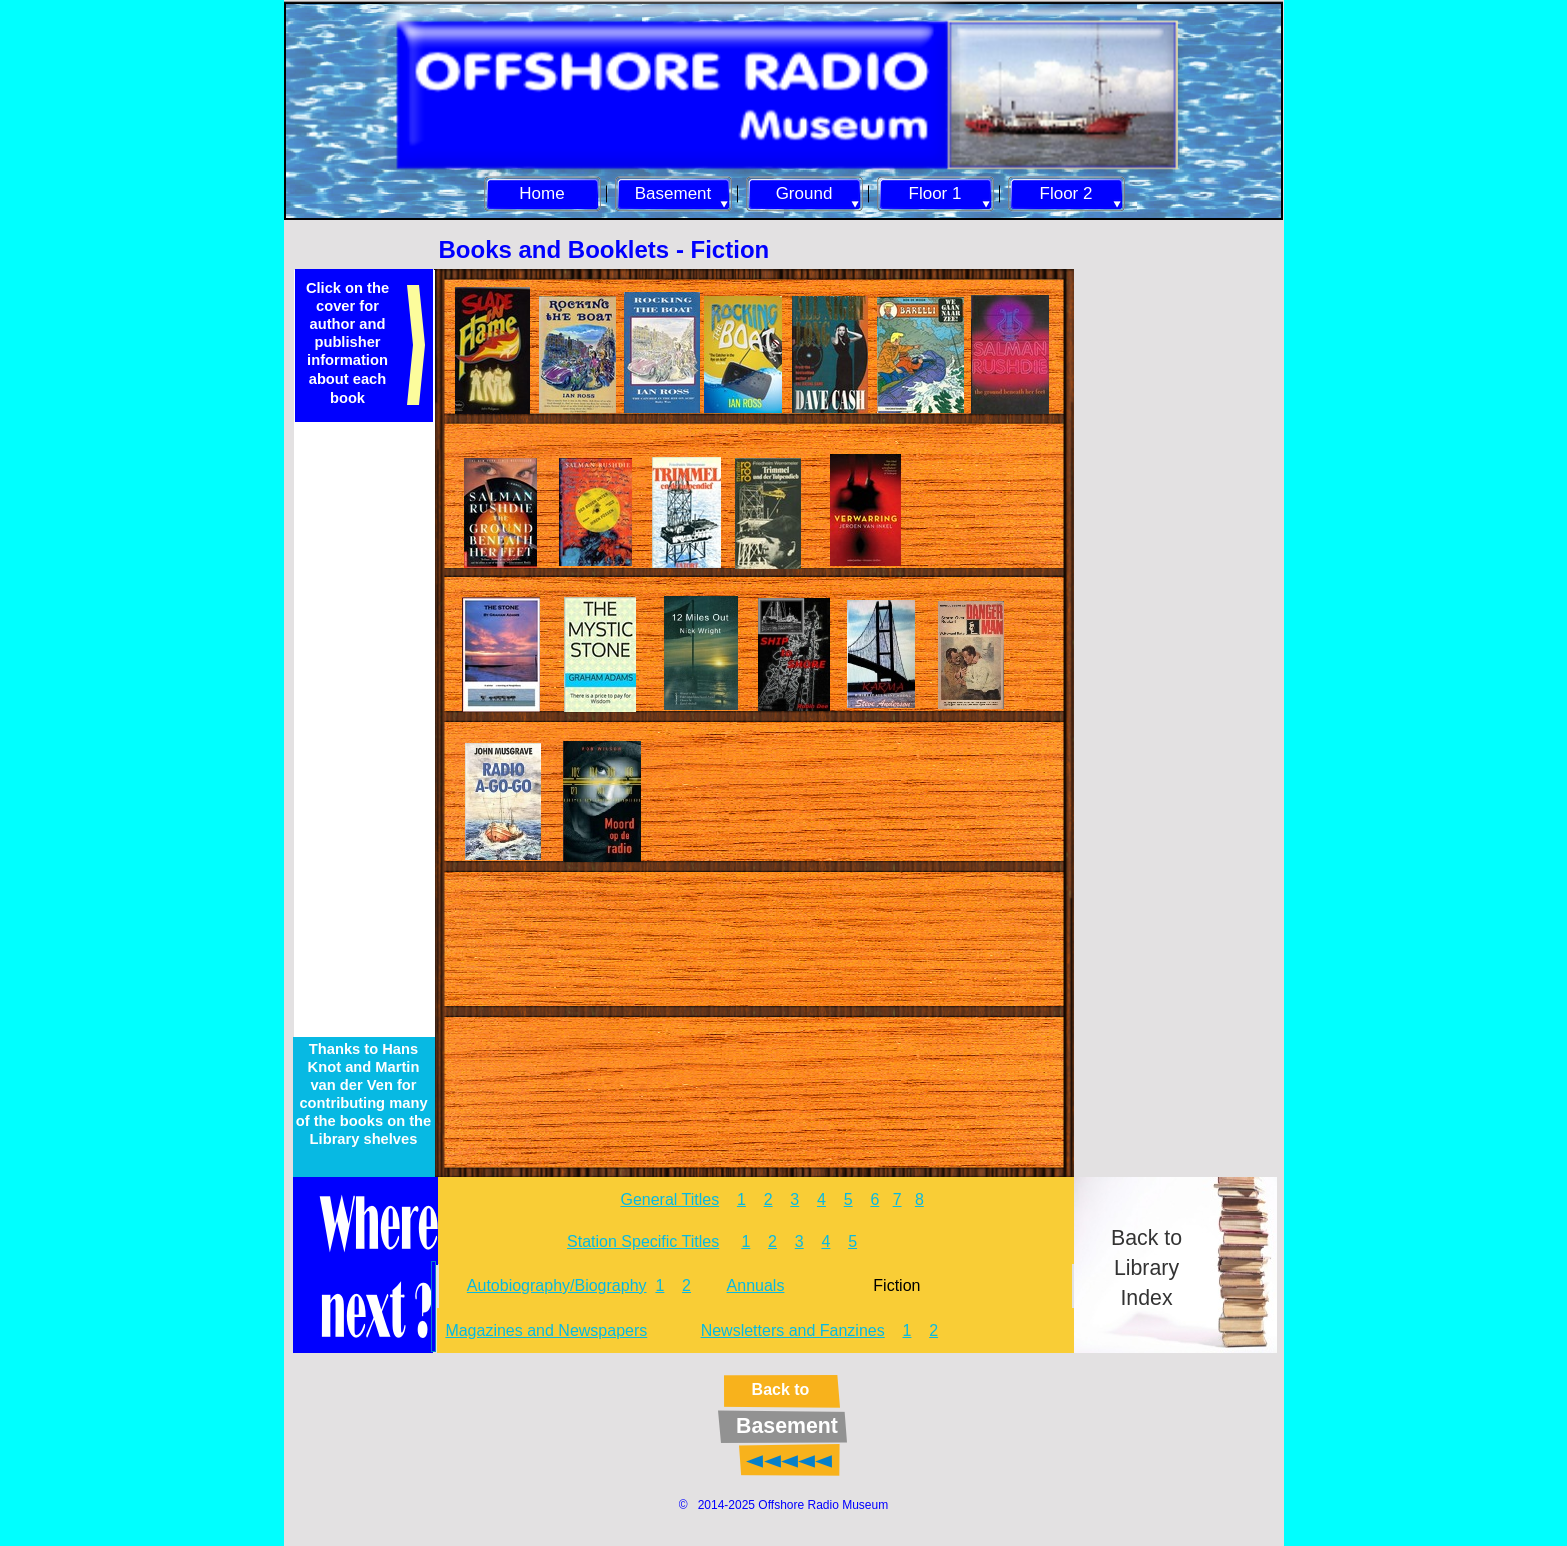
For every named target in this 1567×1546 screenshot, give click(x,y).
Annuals (756, 1285)
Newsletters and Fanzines (793, 1330)
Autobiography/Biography (557, 1285)
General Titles (669, 1199)
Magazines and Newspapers (546, 1330)
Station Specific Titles (643, 1241)
